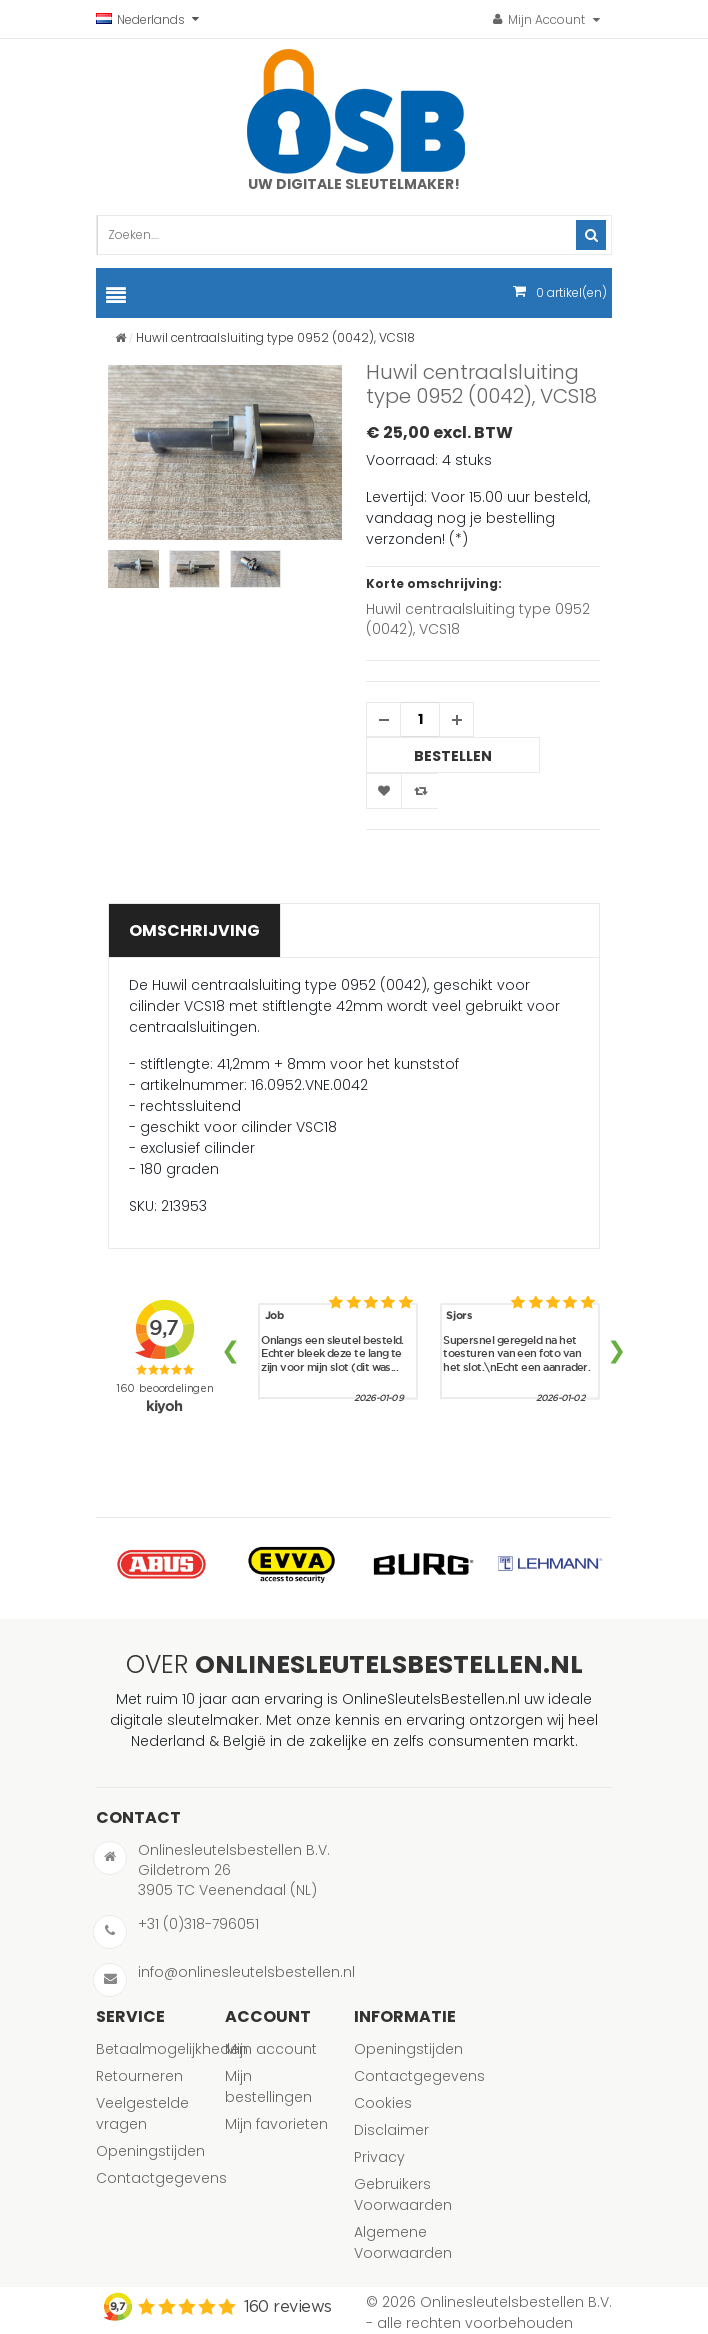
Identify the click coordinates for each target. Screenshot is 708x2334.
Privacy (379, 2157)
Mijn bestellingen (268, 2086)
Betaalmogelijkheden (172, 2049)
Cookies (383, 2103)
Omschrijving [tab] (194, 930)
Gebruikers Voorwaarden (403, 2194)
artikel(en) (571, 292)
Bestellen (453, 756)
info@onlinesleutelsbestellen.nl (246, 1972)
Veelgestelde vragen (142, 2113)
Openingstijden (150, 2151)
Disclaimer (391, 2130)
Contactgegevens (161, 2178)
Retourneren (139, 2076)
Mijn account (271, 2049)
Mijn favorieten (276, 2124)
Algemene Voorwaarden (403, 2242)
